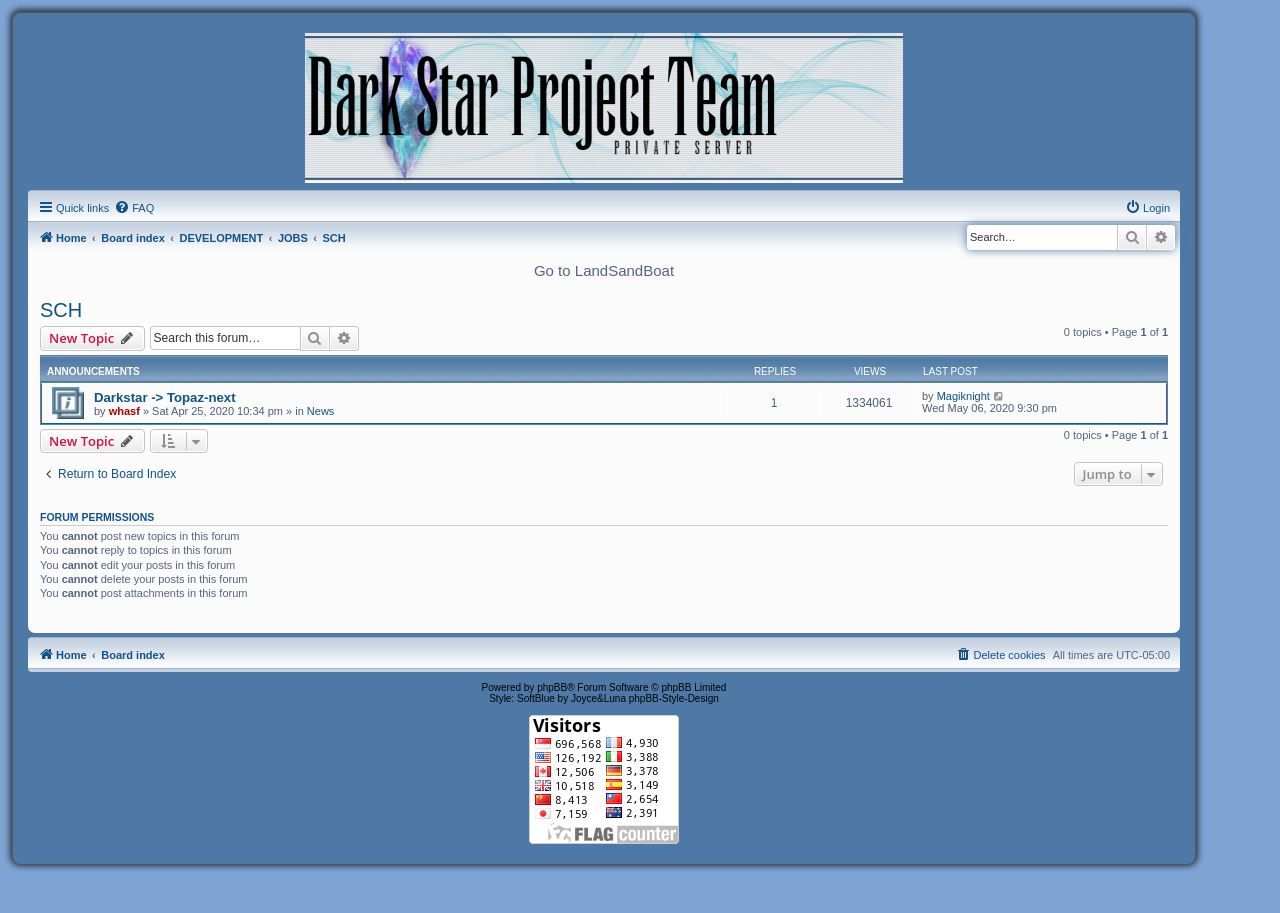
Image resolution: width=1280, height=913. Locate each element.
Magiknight (963, 396)
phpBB (552, 687)
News (321, 411)
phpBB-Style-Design (674, 698)
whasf (124, 411)
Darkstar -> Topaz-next (165, 397)
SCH (61, 310)
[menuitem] (134, 208)
